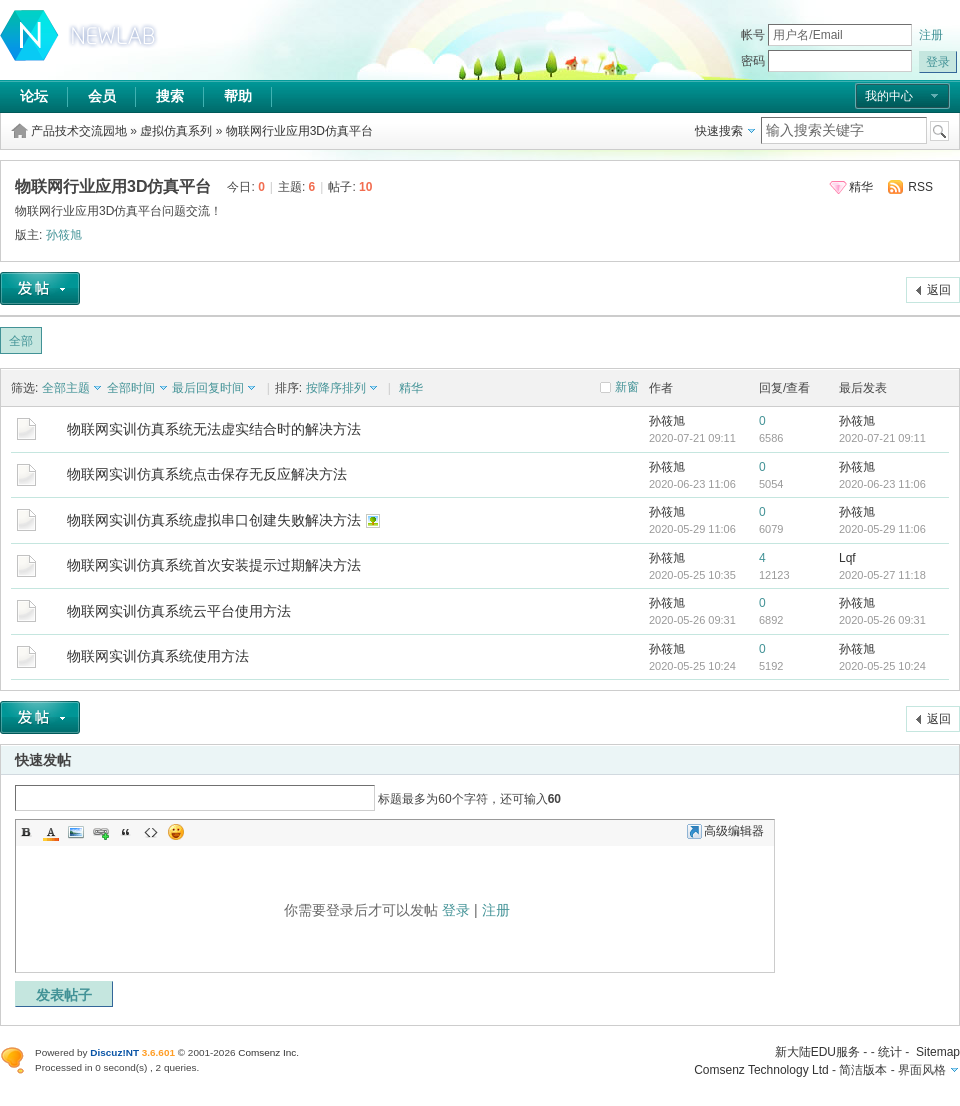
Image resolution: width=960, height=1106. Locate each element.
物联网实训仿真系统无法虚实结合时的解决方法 (214, 429)
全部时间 (131, 388)
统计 (890, 1052)
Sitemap (938, 1052)
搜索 (170, 96)
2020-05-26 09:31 (882, 620)
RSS (920, 187)
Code (151, 832)
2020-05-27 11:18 (882, 575)
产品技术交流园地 (79, 131)
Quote (126, 832)
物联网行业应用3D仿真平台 (299, 131)
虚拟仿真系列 (176, 131)
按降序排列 (336, 388)
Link (101, 832)
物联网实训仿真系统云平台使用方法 (179, 611)
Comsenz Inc (267, 1052)
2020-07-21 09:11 (882, 438)
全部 (21, 341)
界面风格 (922, 1070)
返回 (939, 290)
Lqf (847, 558)
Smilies (176, 832)
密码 (753, 61)
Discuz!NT (114, 1052)
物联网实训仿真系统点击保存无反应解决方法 (207, 474)
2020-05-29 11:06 (882, 529)
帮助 (238, 96)
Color (51, 832)
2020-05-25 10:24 (882, 666)
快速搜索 (719, 131)
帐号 (753, 35)
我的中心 (889, 96)
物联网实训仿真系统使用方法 (158, 656)
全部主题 (66, 388)
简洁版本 (863, 1070)
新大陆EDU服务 (817, 1052)
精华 (861, 187)
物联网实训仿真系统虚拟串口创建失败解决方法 (214, 520)
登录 (456, 910)
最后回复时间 (208, 388)
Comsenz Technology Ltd (761, 1070)
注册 (931, 35)
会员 (102, 96)
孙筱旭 (64, 235)
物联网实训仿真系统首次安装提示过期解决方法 (214, 565)
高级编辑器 (725, 831)
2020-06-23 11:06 (882, 484)
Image (76, 832)
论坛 (34, 96)
